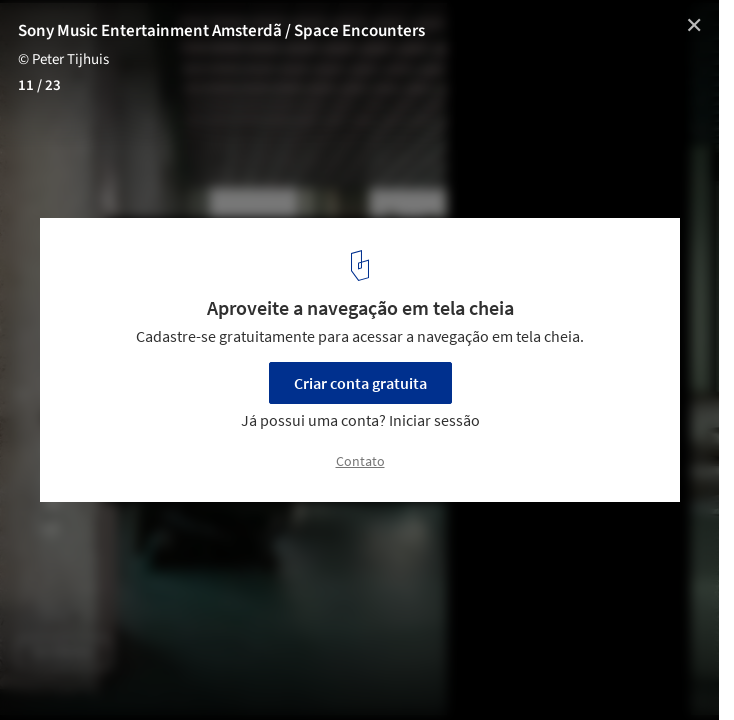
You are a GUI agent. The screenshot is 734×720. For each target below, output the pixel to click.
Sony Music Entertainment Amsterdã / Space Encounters (221, 31)
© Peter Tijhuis (63, 59)
